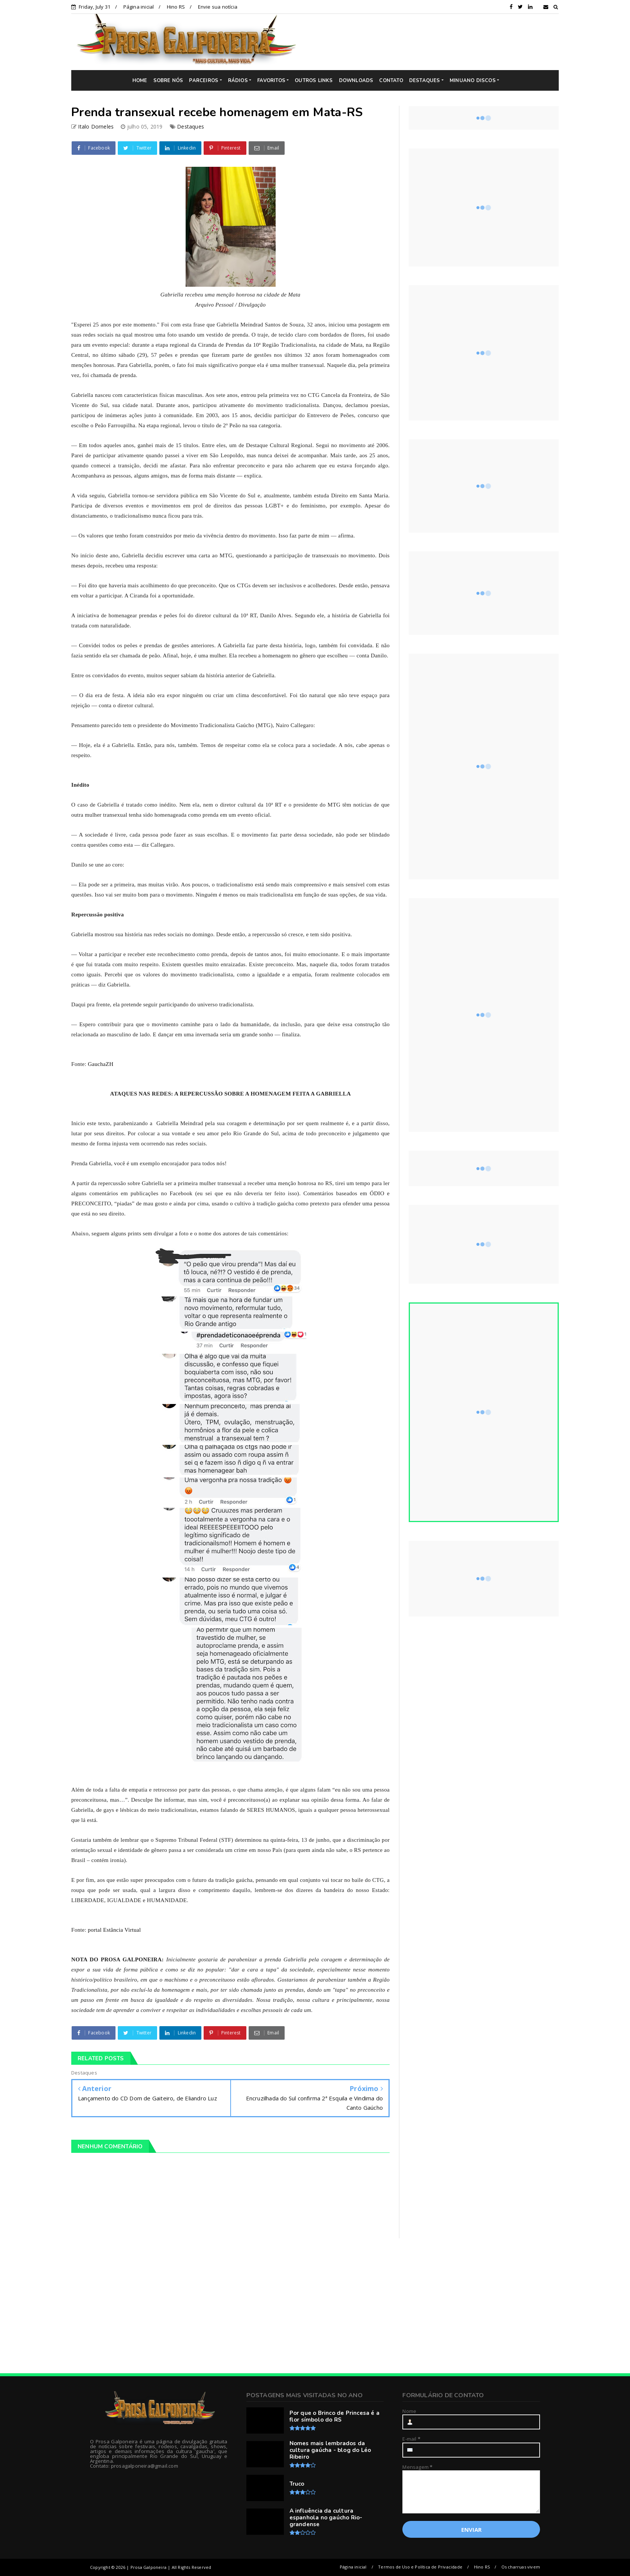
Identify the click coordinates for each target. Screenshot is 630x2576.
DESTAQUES (424, 80)
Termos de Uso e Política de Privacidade (420, 2567)
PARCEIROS (203, 80)
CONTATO (391, 80)
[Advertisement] (433, 41)
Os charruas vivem (520, 2567)
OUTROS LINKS (314, 80)
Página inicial (138, 6)
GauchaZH (100, 1064)
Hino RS (176, 6)
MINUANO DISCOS (473, 80)
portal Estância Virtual (114, 1930)
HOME (139, 80)
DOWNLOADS (356, 80)
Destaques (190, 126)
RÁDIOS (238, 80)
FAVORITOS (271, 80)
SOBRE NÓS (168, 80)
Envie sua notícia (217, 6)
